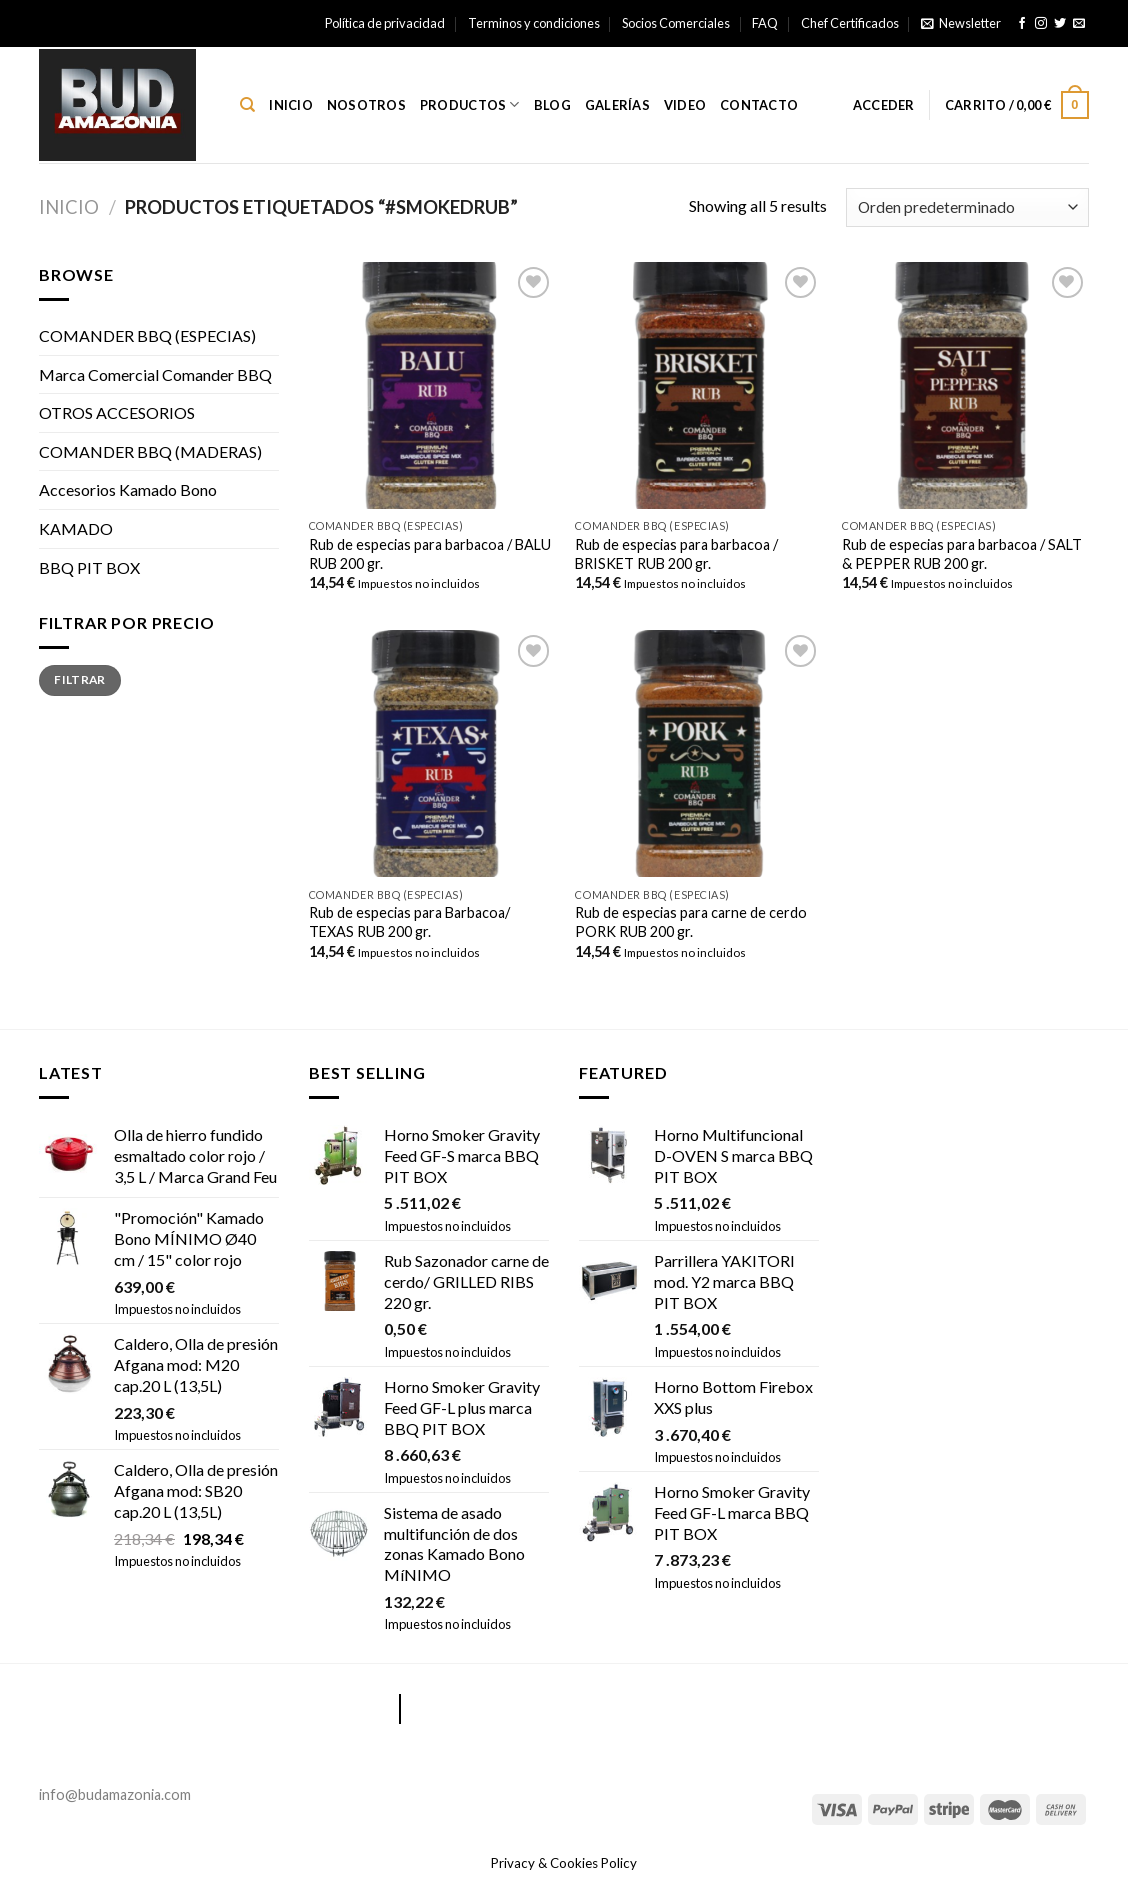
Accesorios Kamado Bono (128, 489)
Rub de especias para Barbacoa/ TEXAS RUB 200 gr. (409, 922)
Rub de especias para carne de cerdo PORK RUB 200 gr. (691, 922)
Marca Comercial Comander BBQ (155, 374)
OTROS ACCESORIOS (117, 412)
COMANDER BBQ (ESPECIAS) (147, 335)
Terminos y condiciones (534, 23)
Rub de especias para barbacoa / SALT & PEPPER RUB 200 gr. (962, 554)
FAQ (765, 23)
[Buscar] (247, 105)
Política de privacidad (385, 23)
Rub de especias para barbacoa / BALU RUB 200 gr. (430, 554)
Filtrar (80, 679)
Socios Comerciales (676, 23)
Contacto (759, 105)
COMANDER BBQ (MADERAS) (150, 451)
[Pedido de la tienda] (967, 207)
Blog (552, 105)
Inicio (291, 105)
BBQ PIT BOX (89, 567)
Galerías (617, 105)
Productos (470, 104)
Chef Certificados (850, 23)
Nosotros (366, 105)
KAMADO (76, 528)
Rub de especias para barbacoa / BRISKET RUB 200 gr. (676, 554)
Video (685, 105)
